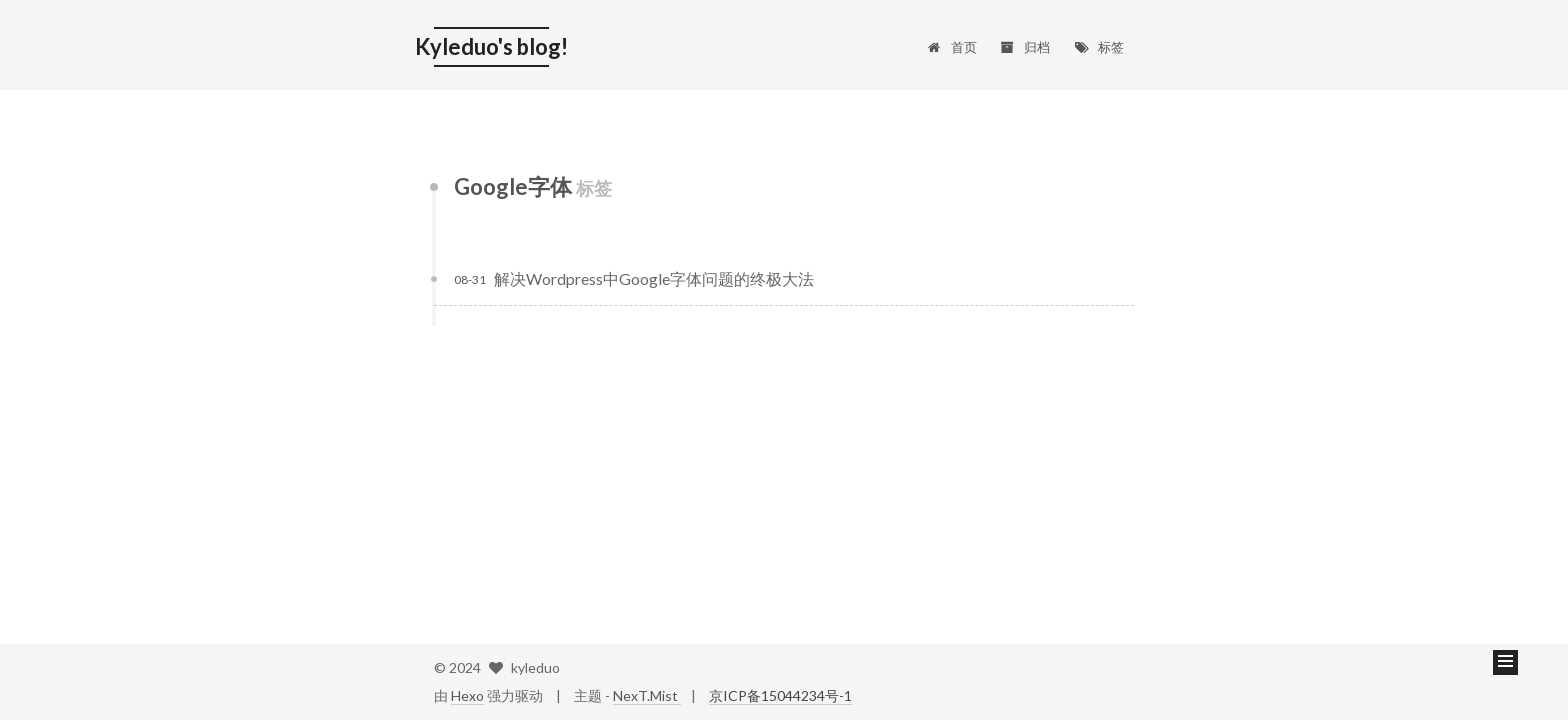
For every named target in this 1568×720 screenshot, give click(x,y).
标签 (1098, 47)
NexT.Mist (647, 695)
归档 (1025, 47)
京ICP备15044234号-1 (780, 695)
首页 (951, 47)
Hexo (467, 695)
